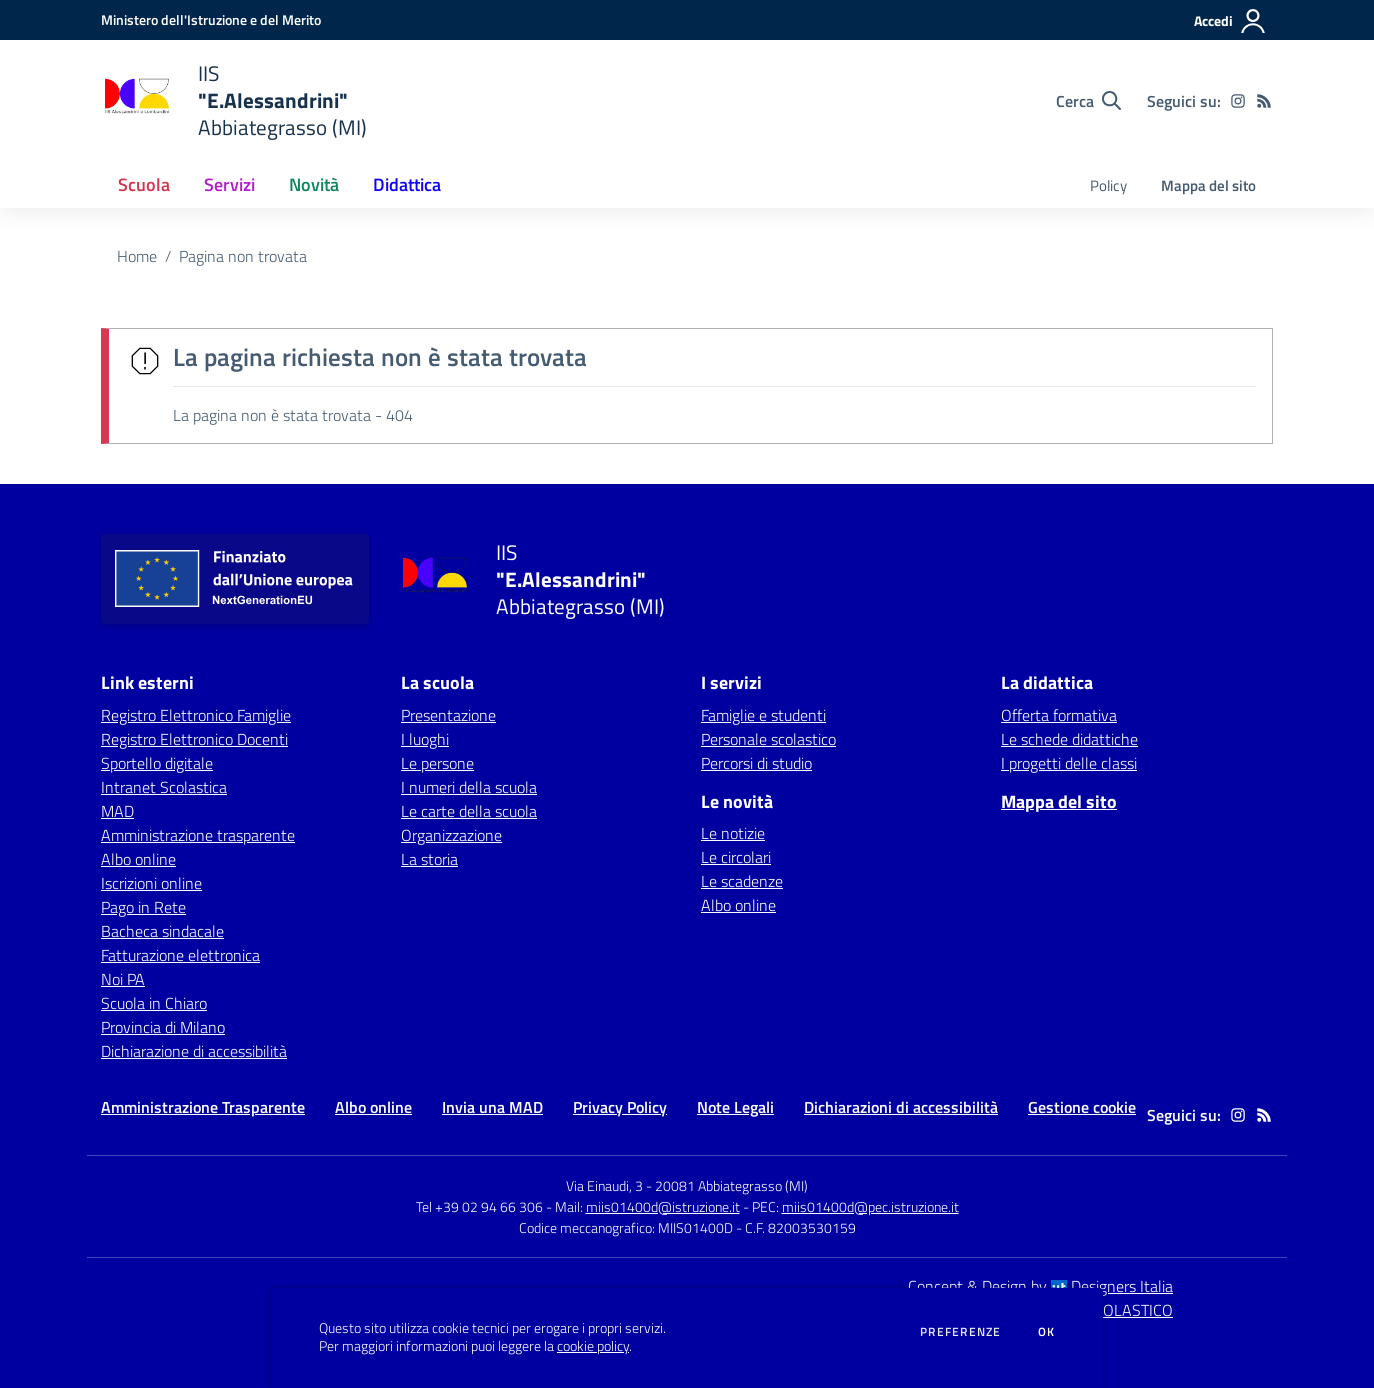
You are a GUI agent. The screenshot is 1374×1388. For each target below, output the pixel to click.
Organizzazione (451, 835)
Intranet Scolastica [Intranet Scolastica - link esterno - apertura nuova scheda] (164, 787)
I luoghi (425, 739)
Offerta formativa (1059, 715)
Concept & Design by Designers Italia (1040, 1286)
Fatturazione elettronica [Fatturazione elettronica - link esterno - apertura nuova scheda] (180, 955)
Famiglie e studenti (763, 715)
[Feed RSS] (1264, 101)
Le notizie (733, 833)
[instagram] (1238, 101)
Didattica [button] (407, 184)
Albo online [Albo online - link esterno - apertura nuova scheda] (138, 859)
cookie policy (593, 1346)
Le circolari (736, 857)
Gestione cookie (1082, 1107)
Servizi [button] (229, 184)
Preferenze (960, 1332)
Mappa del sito (1208, 185)
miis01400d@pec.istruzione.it (870, 1206)
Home (137, 256)
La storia (429, 859)
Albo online (738, 905)
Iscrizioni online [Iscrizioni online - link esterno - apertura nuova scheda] (151, 883)
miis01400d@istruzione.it (663, 1206)
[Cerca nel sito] (1088, 101)
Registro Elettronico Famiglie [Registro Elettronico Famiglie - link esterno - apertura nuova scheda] (196, 715)
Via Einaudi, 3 (606, 1185)
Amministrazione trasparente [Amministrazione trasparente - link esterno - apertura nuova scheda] (198, 835)
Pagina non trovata (243, 256)
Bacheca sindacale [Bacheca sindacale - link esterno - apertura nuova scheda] (162, 931)
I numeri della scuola (469, 787)
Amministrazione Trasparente (203, 1107)
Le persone (437, 763)
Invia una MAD (492, 1107)
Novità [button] (314, 184)
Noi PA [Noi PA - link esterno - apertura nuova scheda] (123, 979)
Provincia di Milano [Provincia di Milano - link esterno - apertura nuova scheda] (163, 1027)
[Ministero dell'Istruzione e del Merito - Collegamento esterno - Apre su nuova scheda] (211, 19)
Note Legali (735, 1107)
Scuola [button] (144, 184)
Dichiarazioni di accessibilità (901, 1107)
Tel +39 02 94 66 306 (479, 1206)
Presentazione (448, 715)
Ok (1047, 1332)
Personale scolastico (768, 739)
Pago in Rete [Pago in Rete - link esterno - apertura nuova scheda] (143, 907)
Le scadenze (742, 881)
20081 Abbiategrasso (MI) (731, 1185)
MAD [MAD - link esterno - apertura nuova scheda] (117, 811)
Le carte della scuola (469, 811)
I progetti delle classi (1069, 763)
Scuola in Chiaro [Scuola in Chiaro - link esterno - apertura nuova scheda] (154, 1003)
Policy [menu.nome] (1108, 185)
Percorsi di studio (756, 763)
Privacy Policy (620, 1107)
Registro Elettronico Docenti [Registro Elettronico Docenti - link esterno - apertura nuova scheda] (194, 739)
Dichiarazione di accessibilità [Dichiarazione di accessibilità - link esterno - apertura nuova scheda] (194, 1051)
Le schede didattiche (1069, 739)
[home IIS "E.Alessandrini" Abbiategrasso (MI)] (234, 100)
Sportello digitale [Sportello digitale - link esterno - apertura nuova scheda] (157, 763)
